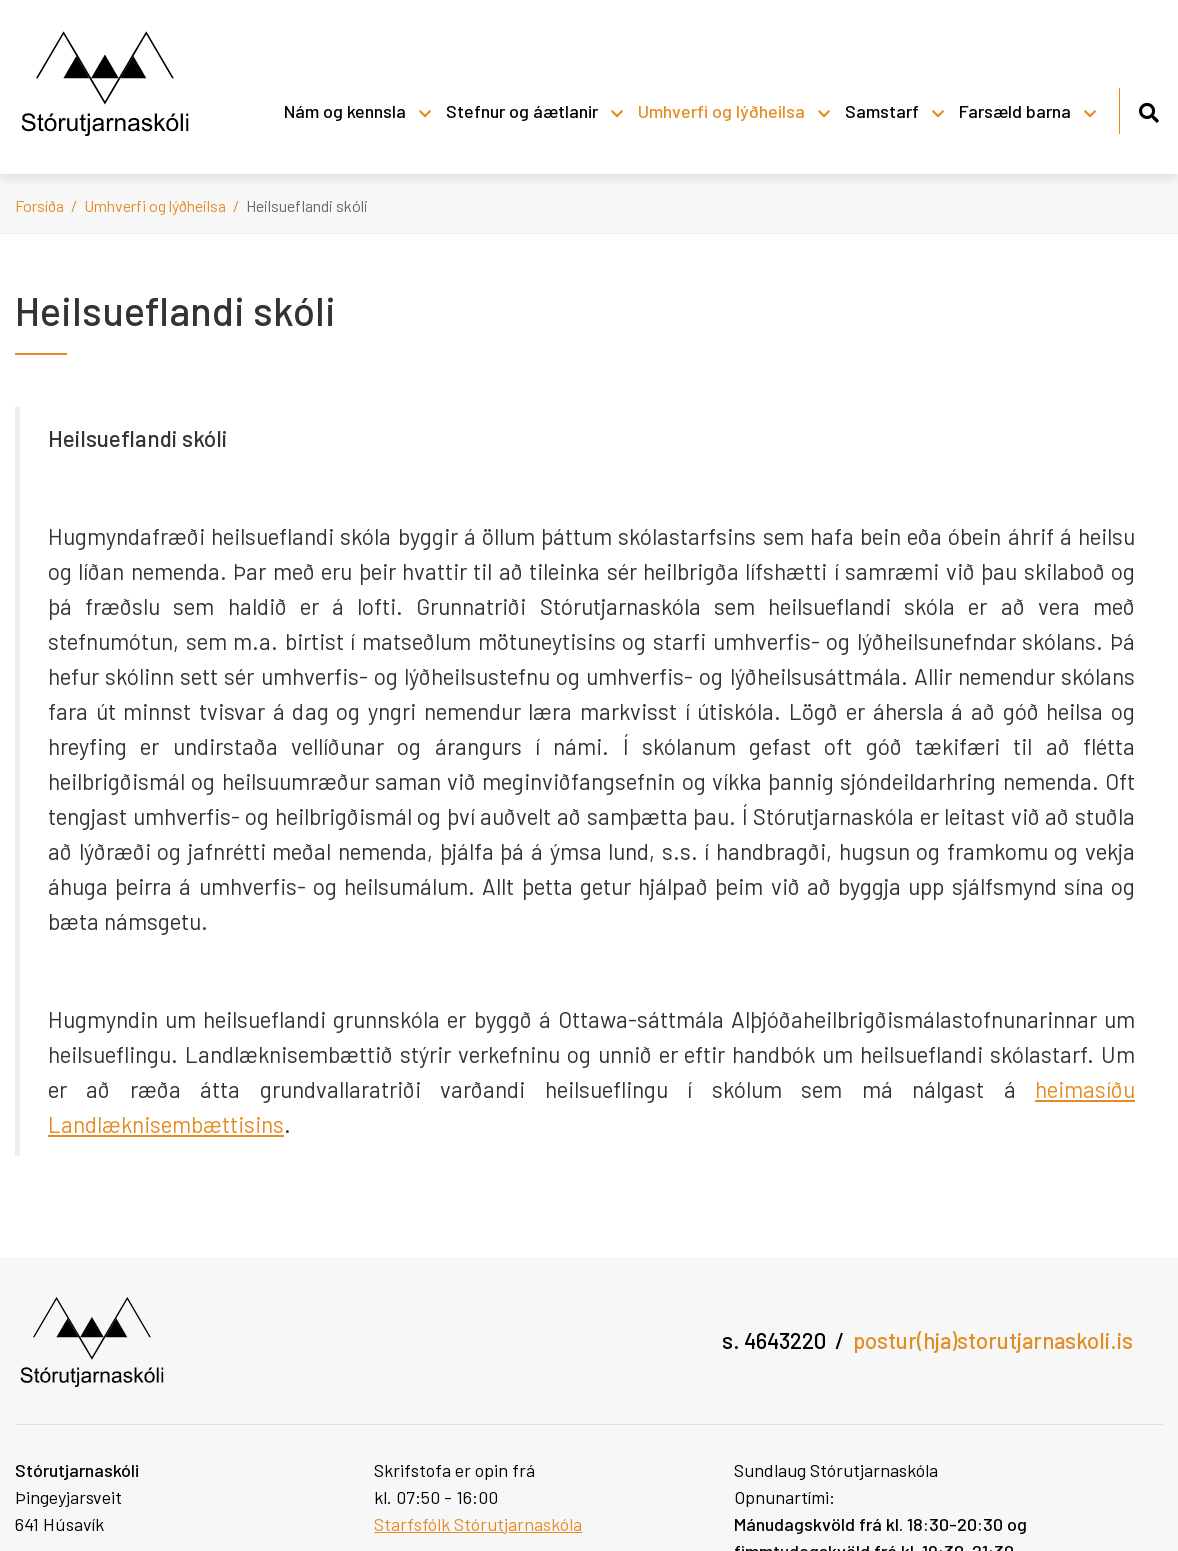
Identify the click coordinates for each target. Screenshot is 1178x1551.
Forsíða (39, 205)
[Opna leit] (1148, 109)
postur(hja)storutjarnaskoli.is (993, 1340)
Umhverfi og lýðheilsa (155, 205)
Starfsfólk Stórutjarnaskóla (478, 1524)
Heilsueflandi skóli (307, 205)
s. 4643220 (774, 1340)
